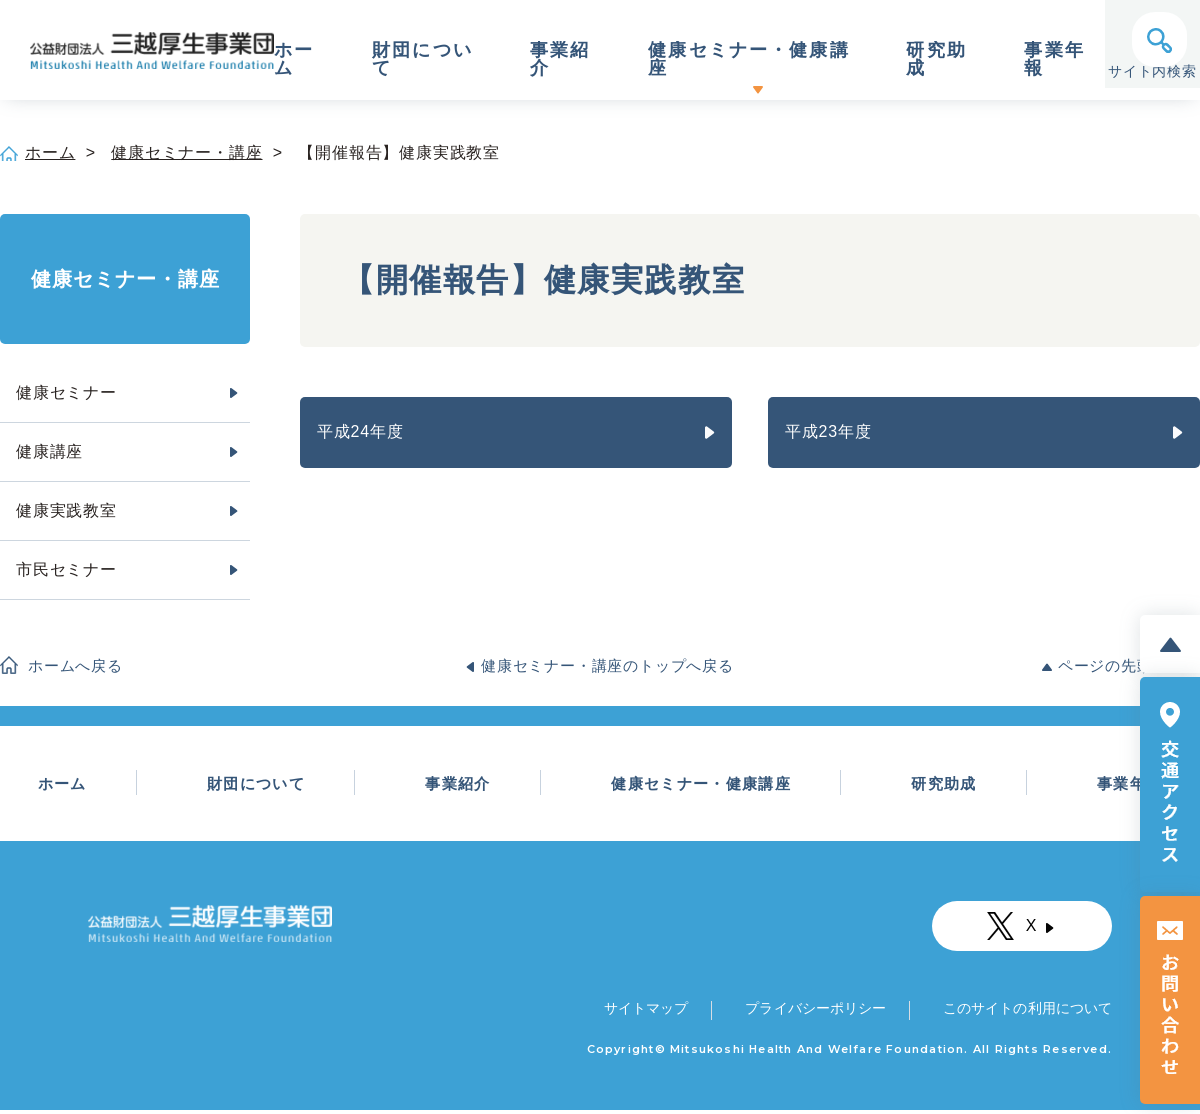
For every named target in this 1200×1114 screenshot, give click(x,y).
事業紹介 (556, 59)
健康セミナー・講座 (186, 152)
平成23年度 (828, 431)
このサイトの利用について (1024, 1012)
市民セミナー (66, 569)
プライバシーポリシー (813, 1012)
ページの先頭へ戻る (1129, 665)
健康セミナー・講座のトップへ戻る (607, 665)
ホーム (294, 59)
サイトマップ (648, 1012)
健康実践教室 (66, 510)
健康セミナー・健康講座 (743, 59)
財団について (421, 59)
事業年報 (1042, 59)
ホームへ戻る (75, 665)
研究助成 (926, 59)
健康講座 (49, 451)
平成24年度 (360, 431)
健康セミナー (66, 392)
